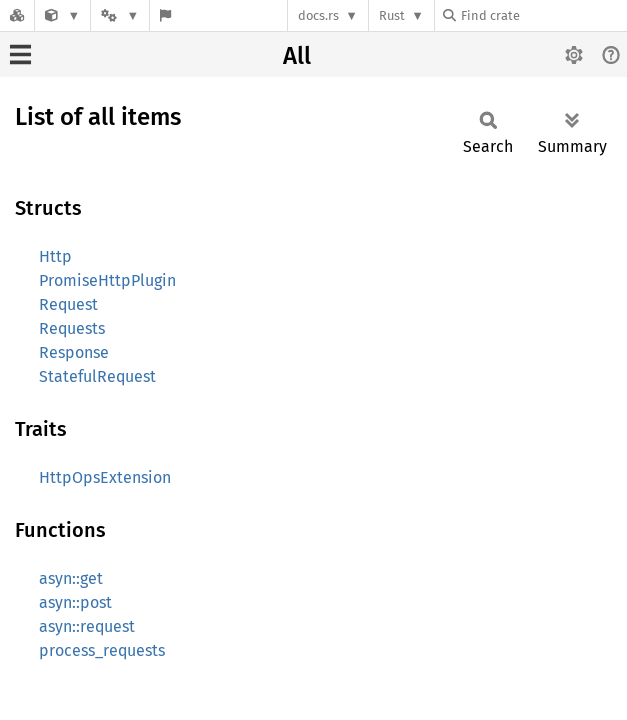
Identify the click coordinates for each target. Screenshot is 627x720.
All (297, 56)
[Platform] (120, 15)
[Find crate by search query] (543, 15)
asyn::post (75, 602)
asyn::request (87, 626)
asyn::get (71, 578)
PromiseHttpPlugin (107, 280)
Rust (392, 15)
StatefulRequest (97, 376)
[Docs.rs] (17, 15)
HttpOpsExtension (105, 477)
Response (74, 352)
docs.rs (318, 15)
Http (55, 256)
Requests (72, 328)
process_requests (102, 650)
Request (68, 304)
